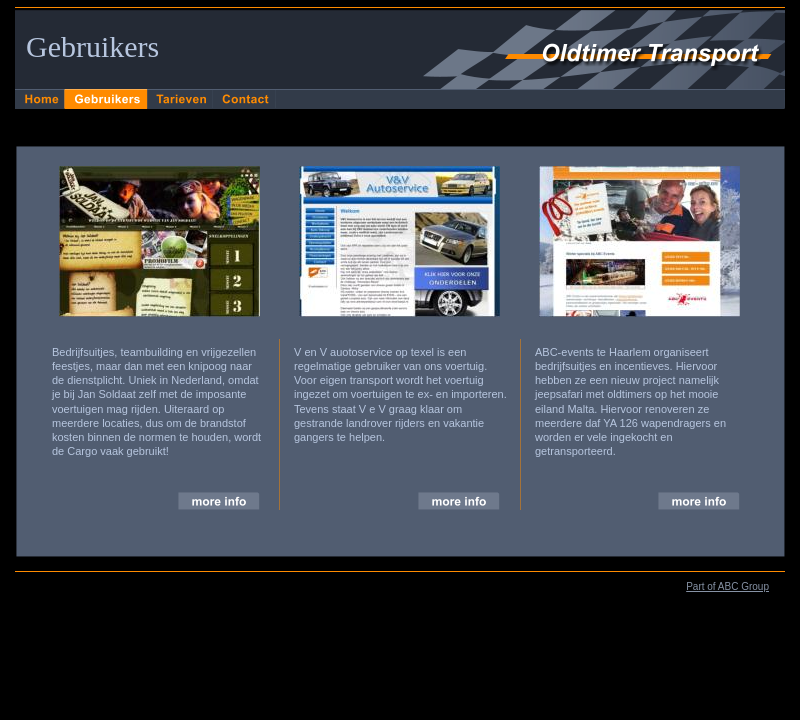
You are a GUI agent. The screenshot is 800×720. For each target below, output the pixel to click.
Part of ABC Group (727, 586)
